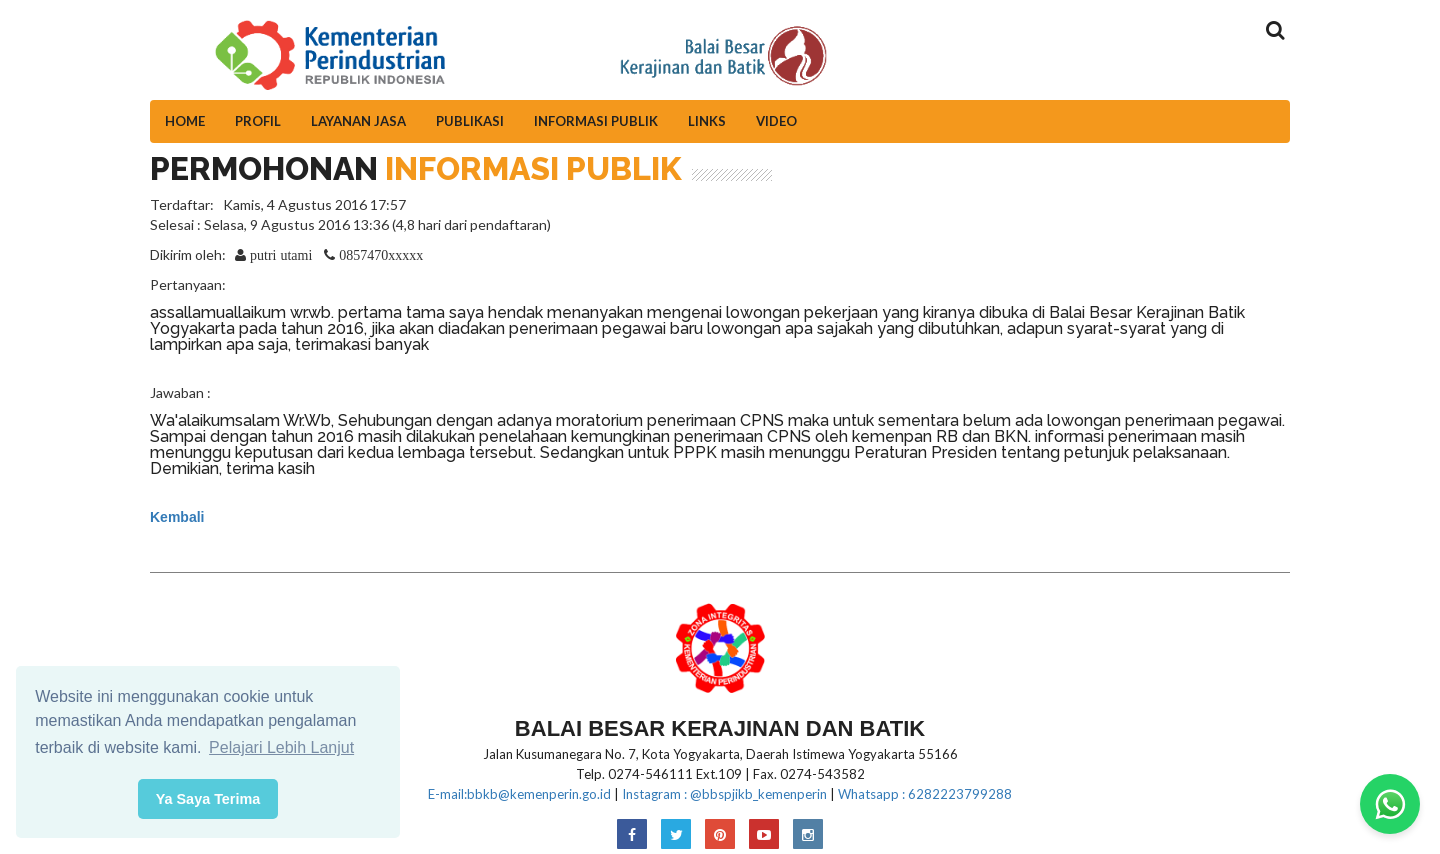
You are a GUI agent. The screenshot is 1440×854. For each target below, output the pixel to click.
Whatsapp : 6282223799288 (925, 794)
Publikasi (470, 121)
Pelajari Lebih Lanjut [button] (281, 747)
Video (776, 121)
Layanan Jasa (358, 121)
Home (185, 121)
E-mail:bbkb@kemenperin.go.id (519, 794)
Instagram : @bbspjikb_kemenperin (724, 794)
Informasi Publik (596, 121)
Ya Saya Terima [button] (208, 799)
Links (707, 121)
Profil (258, 121)
